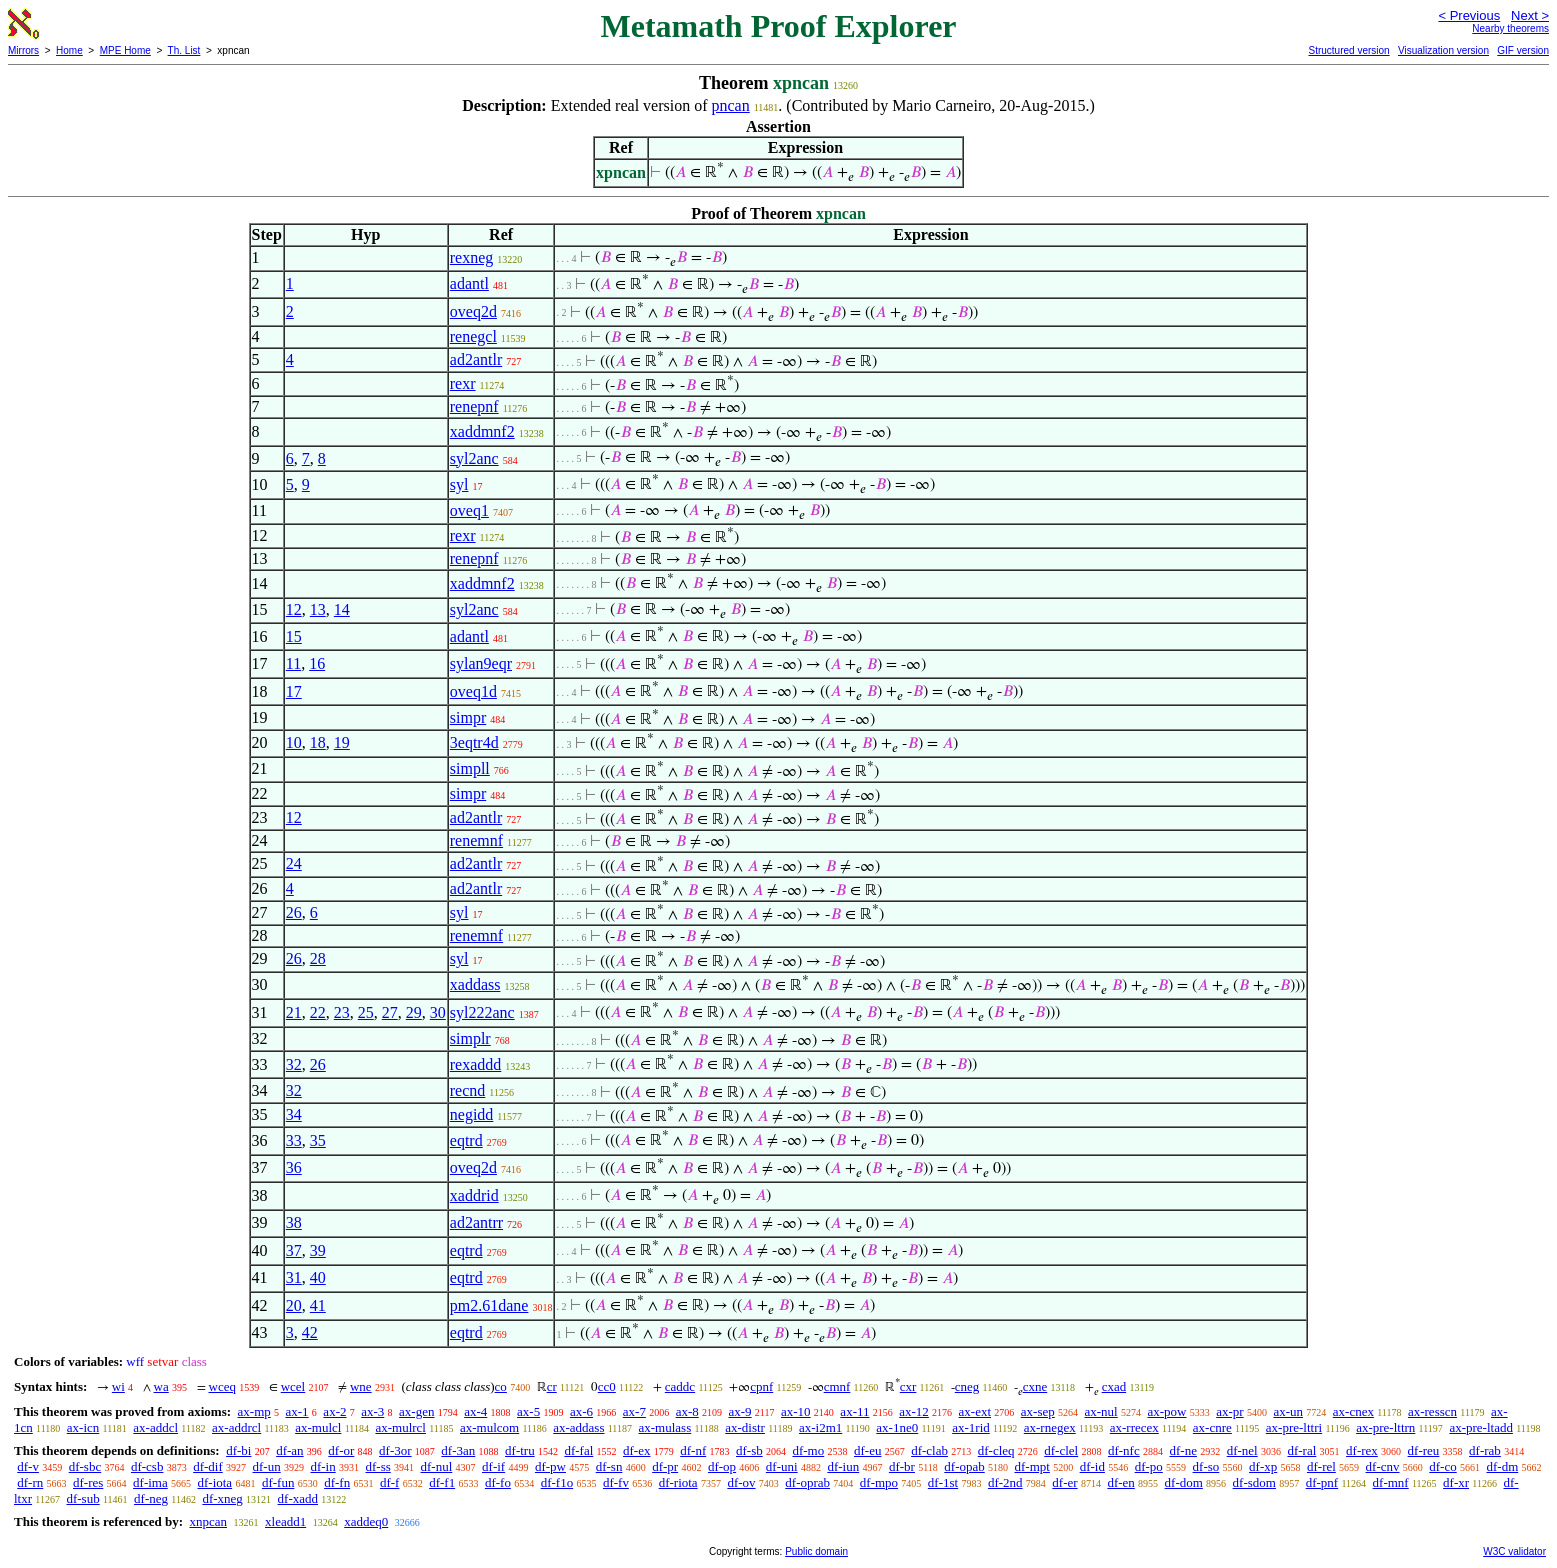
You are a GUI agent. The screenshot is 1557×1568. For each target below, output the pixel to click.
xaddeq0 (366, 1521)
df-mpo (879, 1482)
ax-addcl (155, 1427)
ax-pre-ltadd (1481, 1427)
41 (318, 1305)
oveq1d (473, 691)
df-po (1149, 1466)
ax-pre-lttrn (1385, 1427)
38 (294, 1222)
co (501, 1386)
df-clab (929, 1450)
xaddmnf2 (482, 431)
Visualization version (1443, 50)
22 (318, 1012)
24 (294, 863)
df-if (493, 1466)
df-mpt (1031, 1466)
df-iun (843, 1466)
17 (294, 691)
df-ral (1301, 1450)
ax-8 (687, 1411)
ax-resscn (1432, 1411)
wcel (293, 1386)
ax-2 (334, 1411)
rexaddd (476, 1064)
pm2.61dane (489, 1305)
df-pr (665, 1466)
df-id (1092, 1466)
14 (342, 609)
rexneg (472, 257)
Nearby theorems (1510, 28)
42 (310, 1332)
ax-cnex (1353, 1411)
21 (294, 1012)
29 (414, 1012)
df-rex (1362, 1450)
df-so (1206, 1466)
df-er (1064, 1482)
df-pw (550, 1466)
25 (366, 1012)
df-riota (678, 1482)
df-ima (150, 1482)
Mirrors (23, 50)
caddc (680, 1386)
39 (318, 1250)
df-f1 (442, 1482)
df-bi (238, 1450)
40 (318, 1277)
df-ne (1182, 1450)
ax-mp (254, 1411)
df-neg (151, 1498)
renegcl (473, 336)
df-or (341, 1450)
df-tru (520, 1450)
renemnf (476, 840)
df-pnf (1322, 1482)
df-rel (1321, 1466)
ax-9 (740, 1411)
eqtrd (466, 1140)
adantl (469, 283)
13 (318, 609)
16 (317, 663)
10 (294, 742)
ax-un (1288, 1411)
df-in (322, 1466)
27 (390, 1012)
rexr (463, 383)
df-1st (943, 1482)
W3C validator (1514, 1551)
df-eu (867, 1450)
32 (294, 1064)
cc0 (607, 1386)
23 (342, 1012)
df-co (1442, 1466)
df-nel (1242, 1450)
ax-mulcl (318, 1427)
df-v (28, 1466)
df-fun (278, 1482)
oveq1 (469, 510)
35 (318, 1140)
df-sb (749, 1450)
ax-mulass (665, 1427)
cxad (1114, 1386)
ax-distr (745, 1427)
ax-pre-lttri (1294, 1427)
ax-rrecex (1134, 1427)
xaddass (475, 984)
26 (294, 912)
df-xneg (222, 1498)
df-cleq (996, 1450)
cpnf (761, 1386)
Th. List (184, 50)
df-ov (741, 1482)
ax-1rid (971, 1427)
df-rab (1485, 1450)
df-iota (214, 1482)
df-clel (1061, 1450)
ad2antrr (476, 1222)
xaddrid (474, 1195)
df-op (722, 1466)
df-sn (609, 1466)
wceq (222, 1386)
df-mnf (1391, 1482)
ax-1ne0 (897, 1427)
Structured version (1348, 50)
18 (318, 742)
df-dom (1184, 1482)
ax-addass (578, 1427)
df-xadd (298, 1498)
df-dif (208, 1466)
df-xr (1456, 1482)
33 (294, 1140)
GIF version (1523, 50)
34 (294, 1114)
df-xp (1263, 1466)
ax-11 (854, 1411)
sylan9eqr (481, 663)
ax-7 (634, 1411)
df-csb (147, 1466)
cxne (1035, 1386)
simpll (470, 768)
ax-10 (796, 1411)
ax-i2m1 (820, 1427)
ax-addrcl (236, 1427)
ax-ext (975, 1411)
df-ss (377, 1466)
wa (161, 1386)
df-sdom (1254, 1482)
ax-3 (372, 1411)
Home (69, 50)
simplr (470, 1038)
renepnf (474, 406)
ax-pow (1166, 1411)
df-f (390, 1482)
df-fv (616, 1482)
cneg (967, 1386)
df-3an (458, 1450)
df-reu (1424, 1450)
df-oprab (807, 1482)
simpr (468, 717)
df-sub (82, 1498)
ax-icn (83, 1427)
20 (294, 1305)
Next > (1530, 15)
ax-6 (581, 1411)
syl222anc (482, 1012)
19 (342, 742)
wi (118, 1386)
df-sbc (85, 1466)
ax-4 (475, 1411)
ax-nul (1101, 1411)
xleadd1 (285, 1521)
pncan (731, 105)
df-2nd (1005, 1482)
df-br (902, 1466)
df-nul (437, 1466)
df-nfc (1124, 1450)
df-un (267, 1466)
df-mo (808, 1450)
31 (294, 1277)
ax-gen (416, 1411)
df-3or (395, 1450)
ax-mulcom (489, 1427)
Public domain (816, 1551)
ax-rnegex (1050, 1427)
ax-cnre (1212, 1427)
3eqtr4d (474, 742)
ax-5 (528, 1411)
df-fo (498, 1482)
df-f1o (557, 1482)
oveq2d (473, 311)
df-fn (337, 1482)
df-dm (1502, 1466)
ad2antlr (476, 359)
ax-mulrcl (400, 1427)
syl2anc (474, 458)
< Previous (1469, 15)
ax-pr (1229, 1411)
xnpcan (208, 1521)
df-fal (578, 1450)
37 (294, 1250)
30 (438, 1012)
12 (294, 609)
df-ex (636, 1450)
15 (294, 636)
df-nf (693, 1450)
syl (459, 484)
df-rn (30, 1482)
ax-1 (297, 1411)
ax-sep (1038, 1411)
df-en (1120, 1482)
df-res (88, 1482)
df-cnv (1383, 1466)
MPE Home (125, 50)
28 (318, 958)
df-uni (782, 1466)
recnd (468, 1090)
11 (293, 663)
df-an (289, 1450)
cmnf (837, 1386)
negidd (472, 1114)
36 (294, 1167)
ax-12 (914, 1411)
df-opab (964, 1466)
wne (361, 1386)
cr (552, 1386)
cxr (908, 1386)
